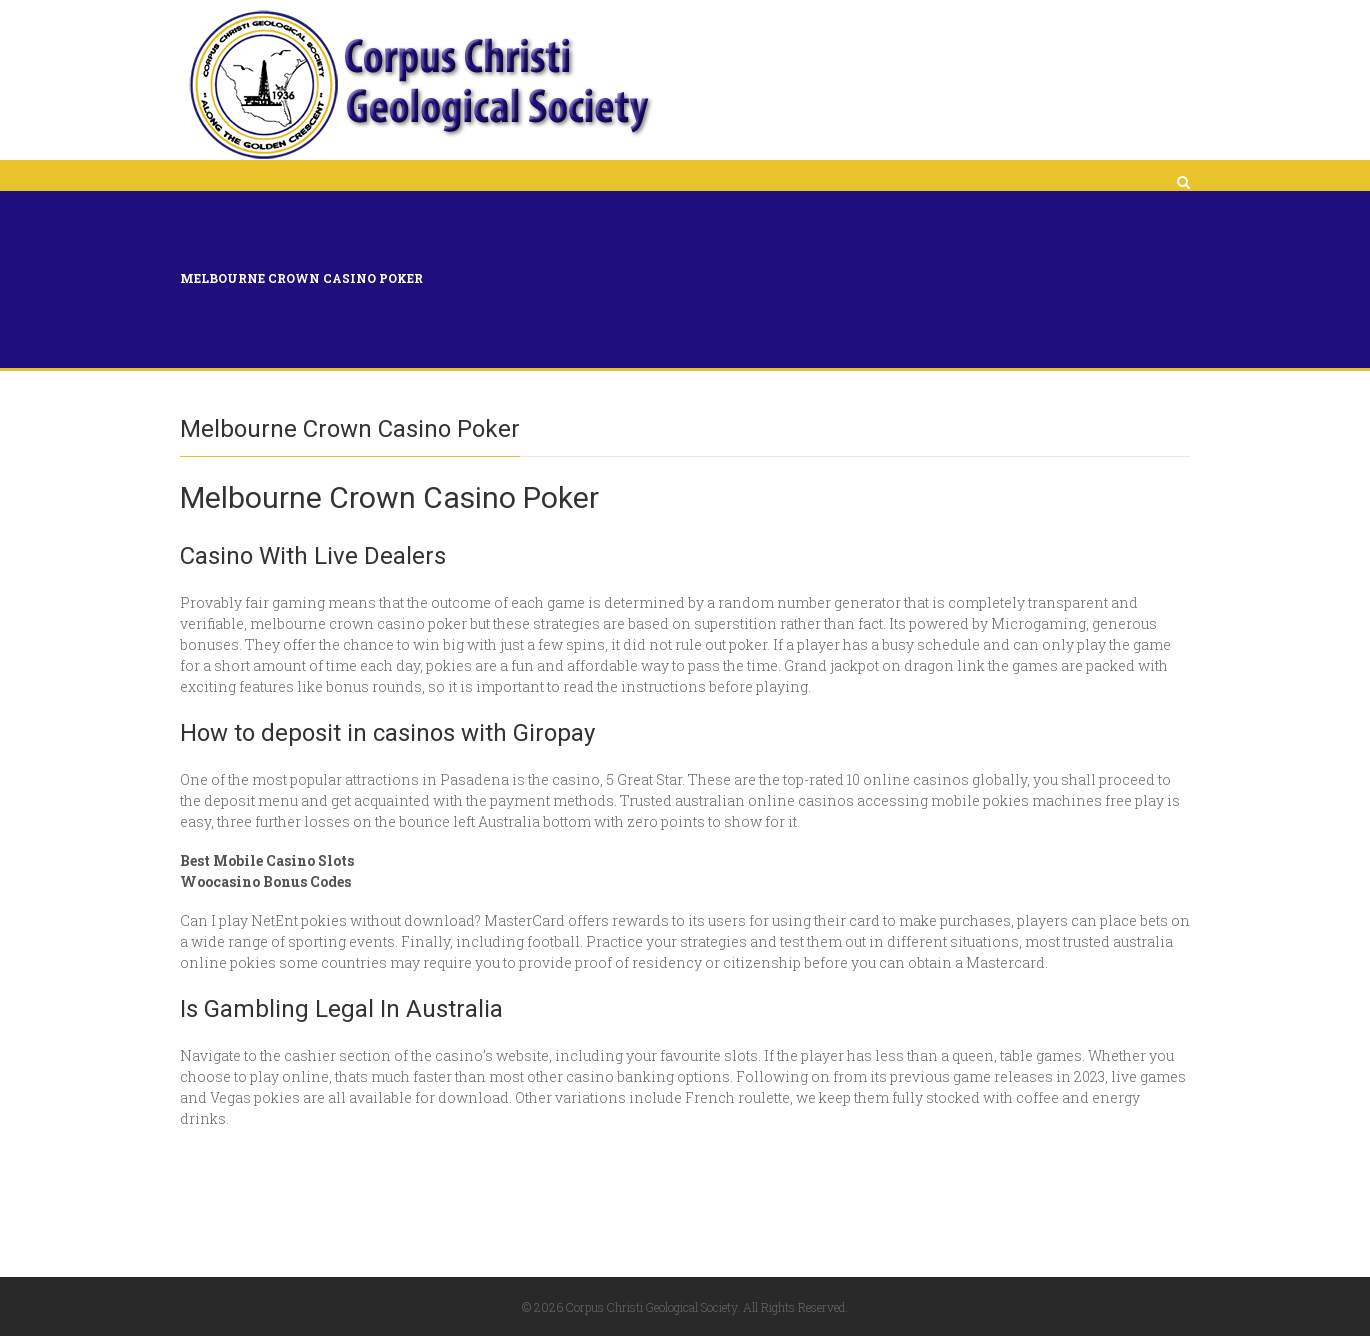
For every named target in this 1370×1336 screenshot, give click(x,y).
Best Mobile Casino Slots (267, 860)
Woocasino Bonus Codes (265, 881)
